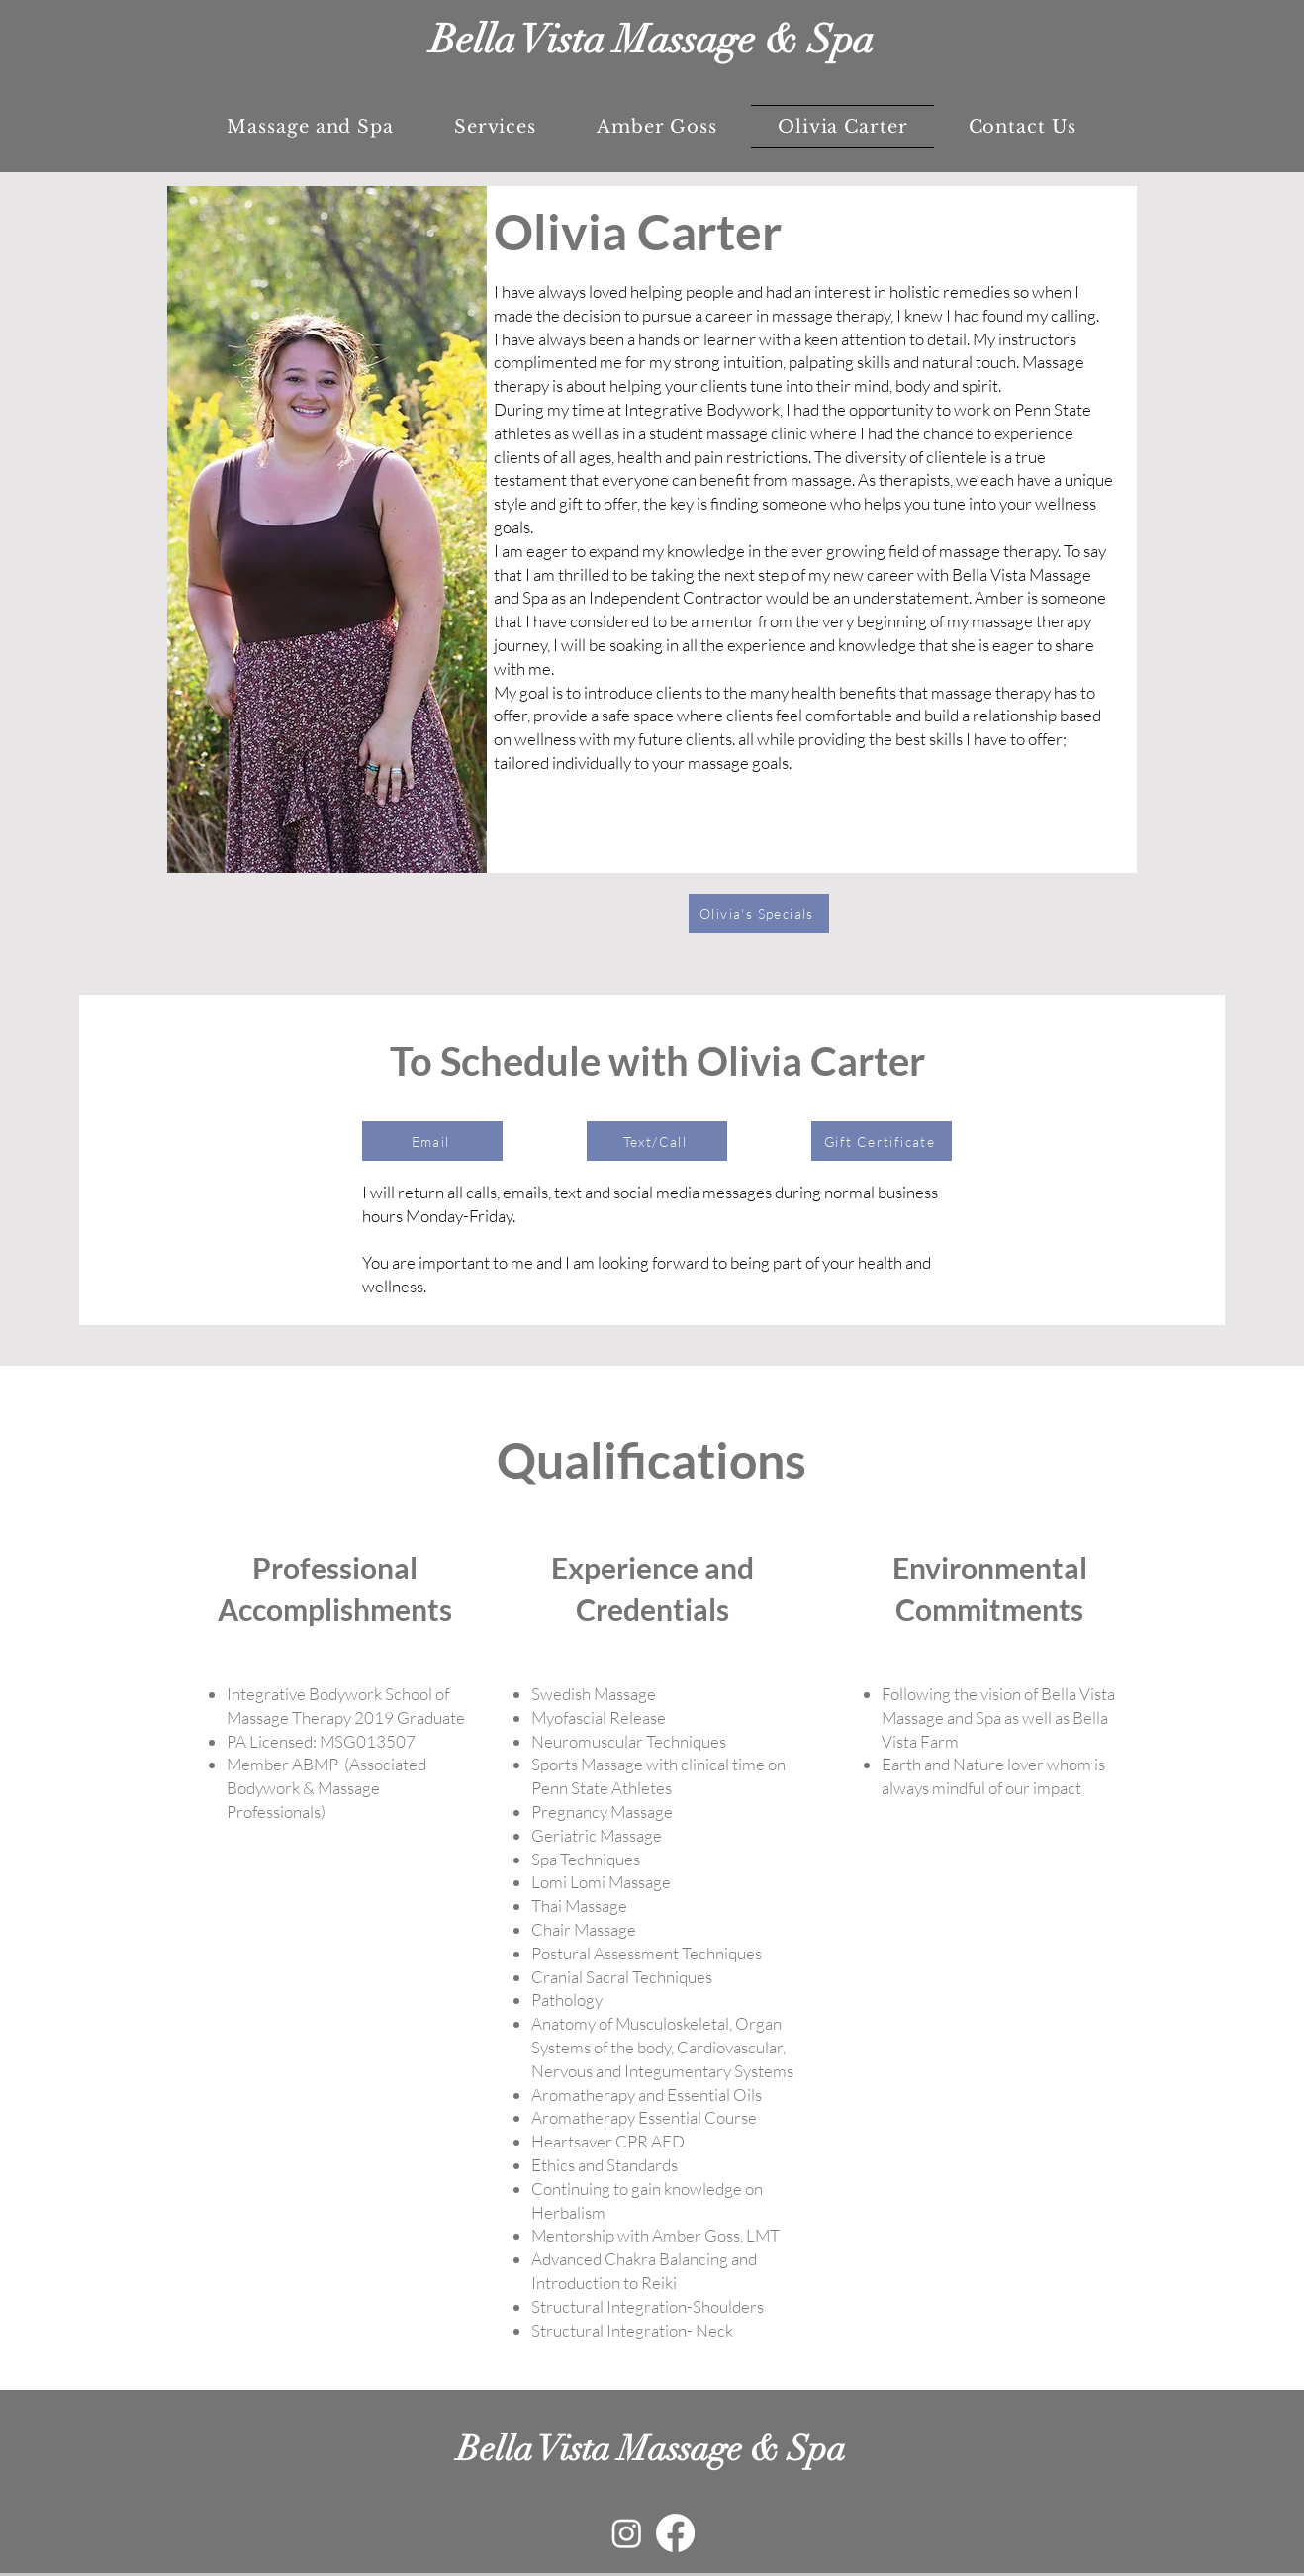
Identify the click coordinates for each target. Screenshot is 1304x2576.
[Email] (432, 1141)
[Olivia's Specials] (759, 913)
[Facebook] (675, 2533)
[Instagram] (626, 2533)
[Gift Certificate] (881, 1141)
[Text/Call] (657, 1141)
